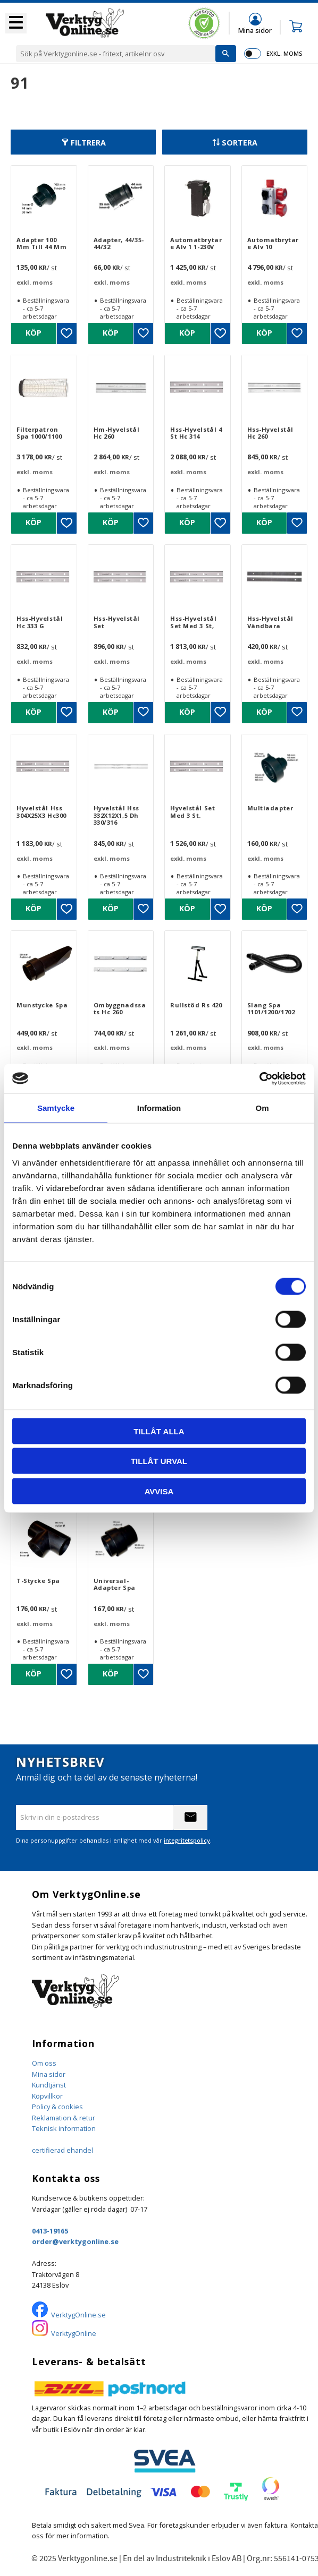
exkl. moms (284, 53)
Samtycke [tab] (55, 1107)
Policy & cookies (57, 2106)
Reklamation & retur (63, 2118)
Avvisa (159, 1490)
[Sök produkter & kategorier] (115, 53)
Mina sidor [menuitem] (255, 30)
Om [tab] (262, 1107)
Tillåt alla (158, 1430)
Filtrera (88, 143)
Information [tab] (159, 1107)
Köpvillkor (47, 2096)
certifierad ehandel (62, 2150)
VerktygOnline (73, 2333)
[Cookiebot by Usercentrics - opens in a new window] (259, 1078)
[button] (16, 23)
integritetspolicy (187, 1840)
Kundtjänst (49, 2085)
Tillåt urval (159, 1461)
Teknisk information (64, 2128)
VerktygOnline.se (78, 2315)
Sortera (239, 143)
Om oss (44, 2063)
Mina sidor (48, 2074)
